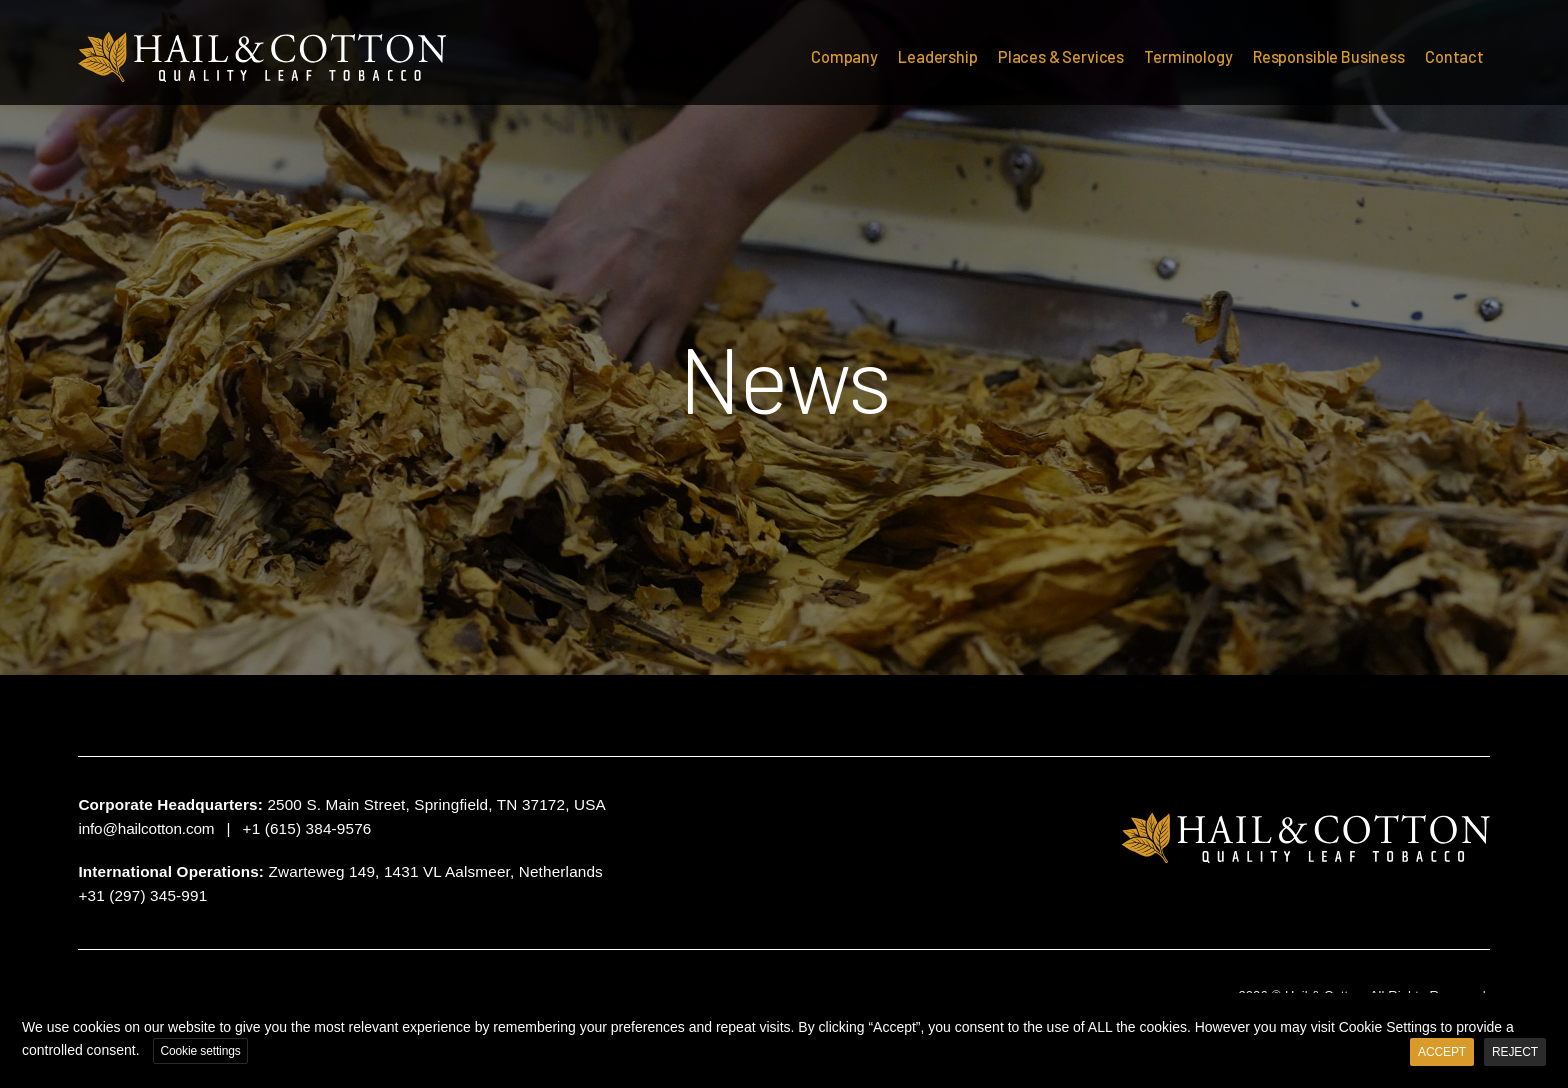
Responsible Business (1329, 56)
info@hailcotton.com (146, 828)
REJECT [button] (1515, 1052)
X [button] (1550, 1012)
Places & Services (1061, 56)
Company (844, 56)
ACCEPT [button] (1442, 1052)
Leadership (937, 56)
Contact (1454, 56)
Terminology (1188, 56)
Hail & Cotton (262, 57)
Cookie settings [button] (200, 1051)
